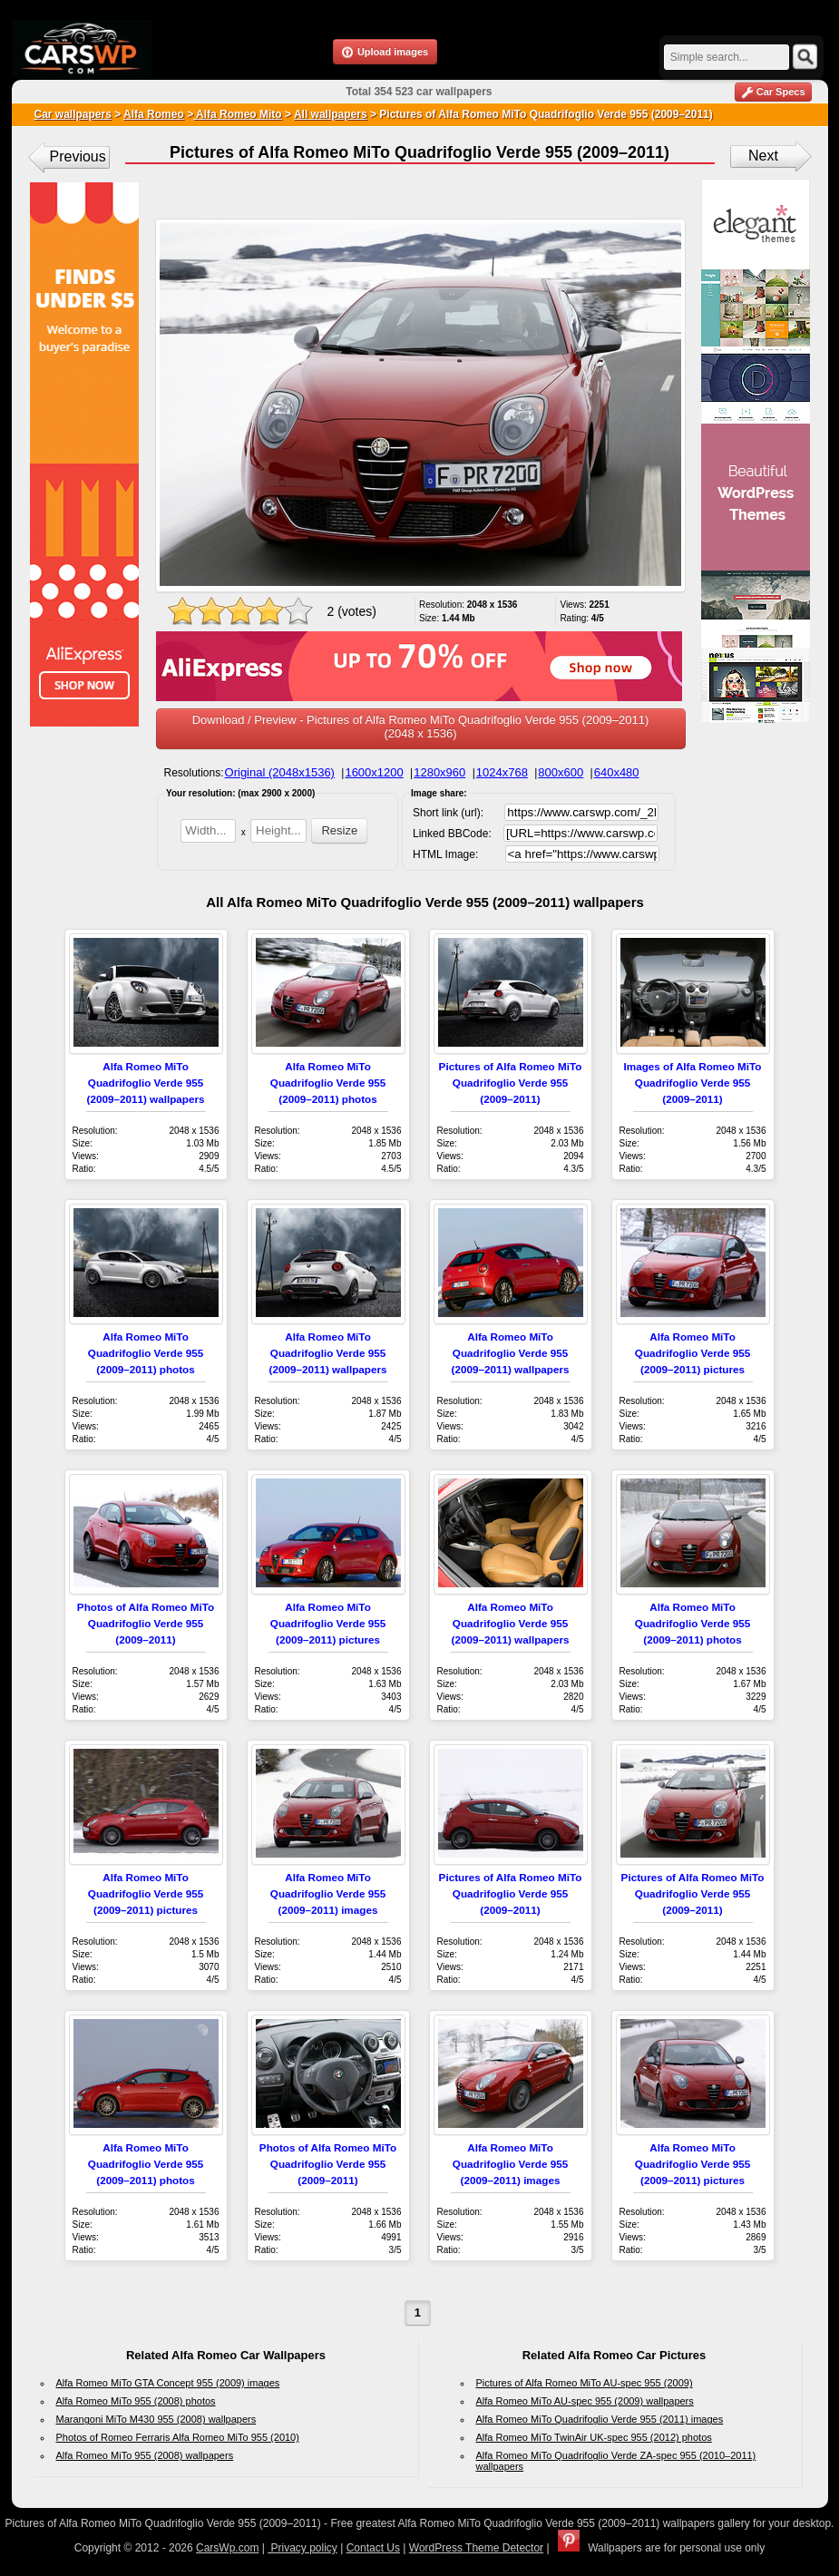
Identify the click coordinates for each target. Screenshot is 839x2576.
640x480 (616, 772)
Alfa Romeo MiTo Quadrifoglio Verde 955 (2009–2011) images (327, 1893)
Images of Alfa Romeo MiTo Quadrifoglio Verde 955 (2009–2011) (693, 1082)
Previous (78, 156)
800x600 (560, 772)
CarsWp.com (227, 2548)
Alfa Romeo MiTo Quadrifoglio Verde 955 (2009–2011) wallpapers (146, 1082)
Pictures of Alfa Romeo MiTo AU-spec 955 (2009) (584, 2382)
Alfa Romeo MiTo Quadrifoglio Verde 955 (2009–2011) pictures (692, 1353)
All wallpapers (330, 114)
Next (763, 155)
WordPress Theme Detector (476, 2548)
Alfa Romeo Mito (237, 114)
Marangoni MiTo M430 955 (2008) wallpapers (156, 2419)
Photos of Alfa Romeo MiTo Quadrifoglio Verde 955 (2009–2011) (145, 1623)
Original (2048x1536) (280, 772)
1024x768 (502, 772)
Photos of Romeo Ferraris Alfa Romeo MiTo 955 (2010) (177, 2437)
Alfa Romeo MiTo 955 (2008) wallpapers (145, 2455)
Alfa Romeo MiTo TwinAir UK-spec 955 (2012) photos (594, 2437)
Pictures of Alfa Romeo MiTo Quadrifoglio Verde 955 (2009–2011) (510, 1082)
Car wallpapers (73, 114)
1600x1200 (374, 772)
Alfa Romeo (153, 114)
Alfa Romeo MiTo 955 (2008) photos (136, 2400)
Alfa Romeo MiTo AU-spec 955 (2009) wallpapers (585, 2400)
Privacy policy (302, 2548)
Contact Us (373, 2548)
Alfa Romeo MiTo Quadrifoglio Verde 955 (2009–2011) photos (327, 1082)
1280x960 (439, 772)
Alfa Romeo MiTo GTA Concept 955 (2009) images (168, 2382)
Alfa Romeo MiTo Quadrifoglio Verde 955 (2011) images (600, 2419)
